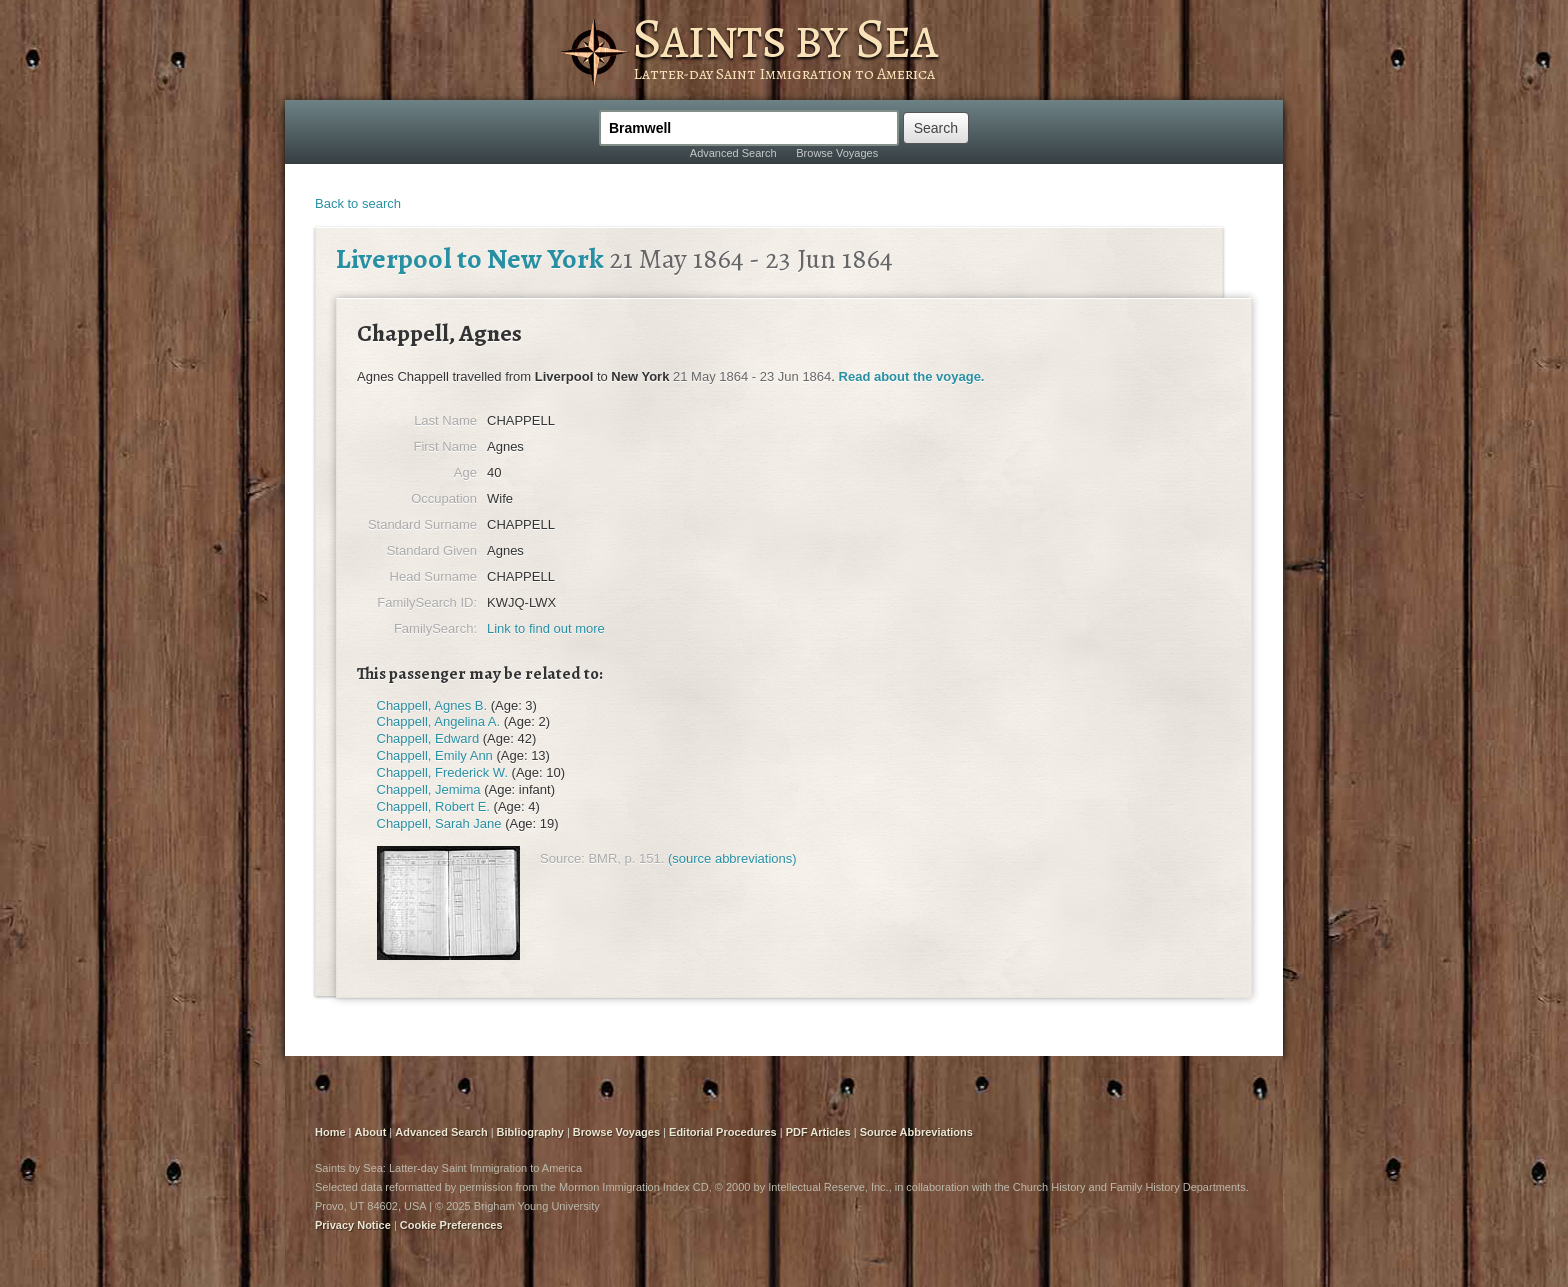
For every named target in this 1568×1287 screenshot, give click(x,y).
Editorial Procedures (723, 1132)
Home (330, 1132)
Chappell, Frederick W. (443, 772)
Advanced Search (733, 153)
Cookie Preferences (451, 1225)
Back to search (358, 203)
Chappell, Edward (428, 738)
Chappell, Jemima (429, 789)
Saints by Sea (784, 38)
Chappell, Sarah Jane (439, 823)
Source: (562, 858)
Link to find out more (546, 628)
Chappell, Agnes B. (432, 705)
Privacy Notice (353, 1225)
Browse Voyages (837, 153)
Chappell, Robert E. (433, 806)
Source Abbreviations (916, 1132)
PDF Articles (818, 1132)
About (371, 1132)
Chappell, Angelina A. (439, 721)
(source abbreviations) (732, 858)
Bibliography (530, 1132)
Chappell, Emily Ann (435, 755)
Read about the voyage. (912, 376)
